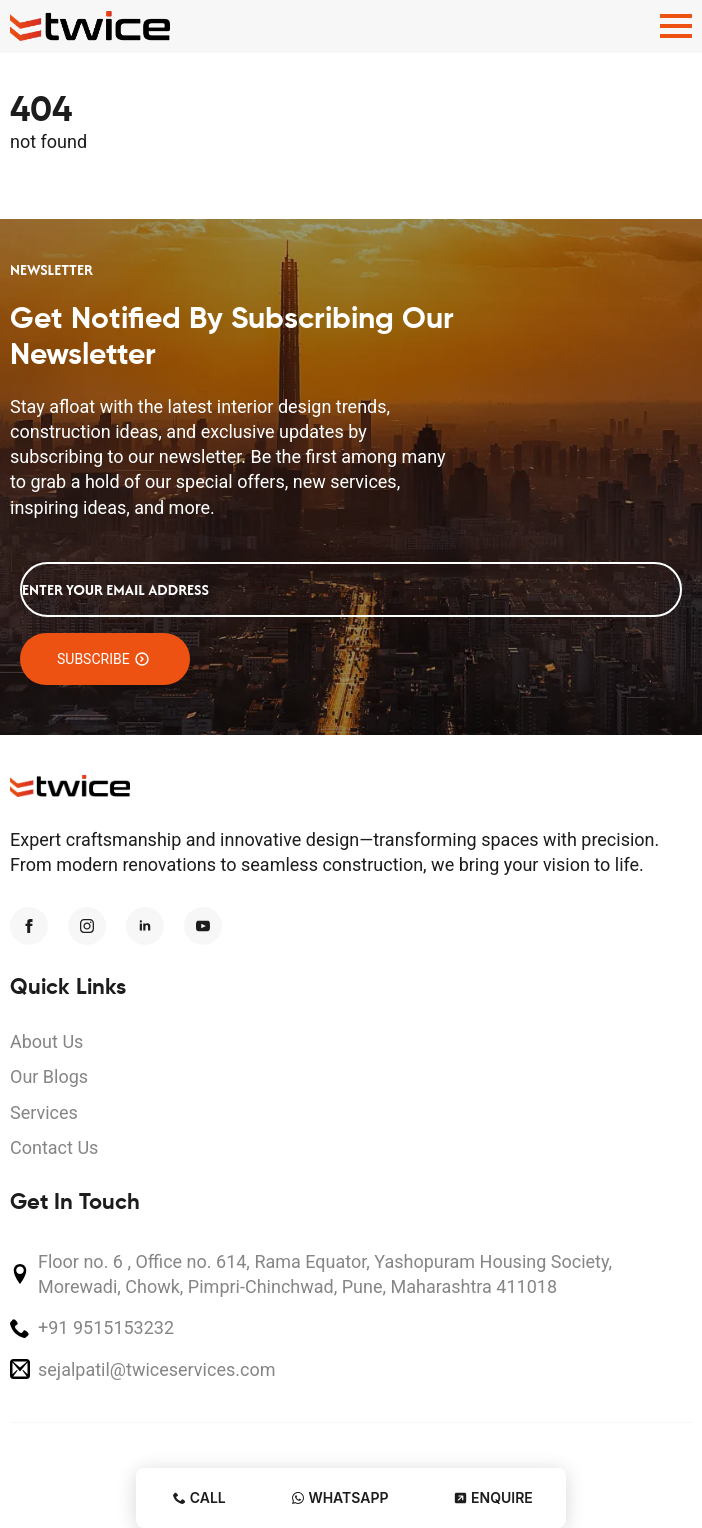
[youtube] (203, 926)
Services (44, 1112)
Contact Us (54, 1147)
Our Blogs (49, 1076)
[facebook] (29, 926)
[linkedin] (145, 926)
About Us (46, 1041)
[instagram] (87, 926)
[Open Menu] (676, 26)
